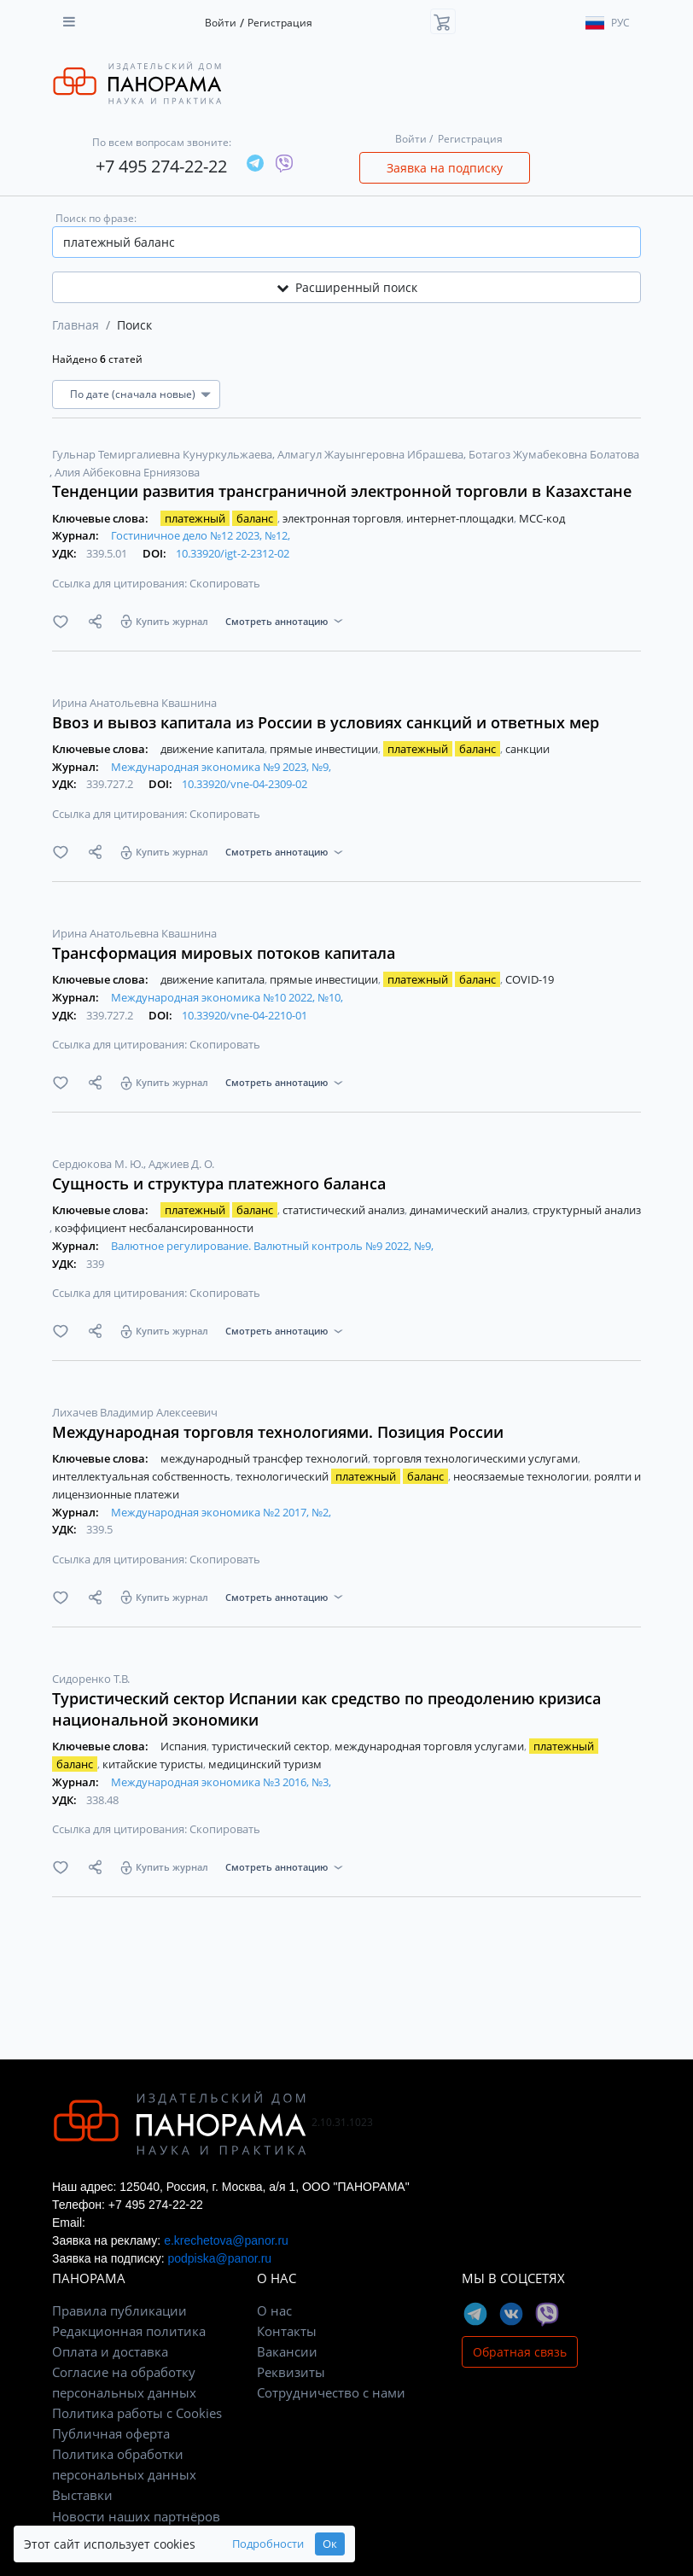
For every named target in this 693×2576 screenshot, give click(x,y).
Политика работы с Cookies (137, 2412)
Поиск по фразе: (96, 218)
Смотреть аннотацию (276, 621)
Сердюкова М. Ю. (99, 1163)
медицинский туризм (265, 1764)
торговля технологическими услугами (476, 1458)
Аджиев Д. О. (181, 1163)
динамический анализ (470, 1210)
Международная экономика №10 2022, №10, (227, 997)
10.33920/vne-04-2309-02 (244, 783)
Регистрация (280, 22)
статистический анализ (344, 1210)
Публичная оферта (111, 2433)
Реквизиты (291, 2371)
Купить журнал (172, 621)
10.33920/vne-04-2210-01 (244, 1015)
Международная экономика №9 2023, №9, (221, 766)
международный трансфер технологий (265, 1458)
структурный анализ (587, 1210)
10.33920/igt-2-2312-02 (232, 553)
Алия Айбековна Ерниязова (127, 472)
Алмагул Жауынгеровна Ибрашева (371, 454)
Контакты (287, 2330)
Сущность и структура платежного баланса (219, 1183)
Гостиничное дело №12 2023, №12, (200, 535)
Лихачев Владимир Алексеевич (135, 1412)
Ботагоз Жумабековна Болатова (554, 454)
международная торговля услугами (431, 1746)
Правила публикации (119, 2310)
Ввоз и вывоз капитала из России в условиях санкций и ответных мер (325, 722)
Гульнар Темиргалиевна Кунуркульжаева (163, 454)
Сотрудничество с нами (331, 2392)
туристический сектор (272, 1746)
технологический (343, 1476)
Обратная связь (520, 2352)
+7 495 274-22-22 (161, 166)
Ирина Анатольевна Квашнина (134, 702)
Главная (75, 325)
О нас (274, 2310)
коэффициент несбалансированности (154, 1227)
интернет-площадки (461, 518)
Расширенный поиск (347, 287)
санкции (527, 748)
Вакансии (287, 2351)
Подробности (268, 2544)
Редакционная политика (129, 2330)
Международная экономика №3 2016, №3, (221, 1782)
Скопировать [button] (224, 583)
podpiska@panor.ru (219, 2258)
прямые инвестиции (325, 748)
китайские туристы (154, 1764)
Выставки (82, 2494)
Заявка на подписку (445, 168)
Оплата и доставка (110, 2351)
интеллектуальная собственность (142, 1476)
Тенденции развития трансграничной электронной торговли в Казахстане (342, 491)
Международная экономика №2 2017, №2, (221, 1512)
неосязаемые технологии (522, 1476)
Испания (184, 1746)
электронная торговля (343, 518)
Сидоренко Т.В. (91, 1678)
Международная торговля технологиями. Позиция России (278, 1432)
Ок (330, 2544)
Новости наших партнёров (136, 2516)
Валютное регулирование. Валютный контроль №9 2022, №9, (272, 1245)
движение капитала (213, 748)
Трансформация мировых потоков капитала (223, 953)
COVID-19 (529, 979)
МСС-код (542, 518)
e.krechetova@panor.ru (226, 2240)
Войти (220, 22)
